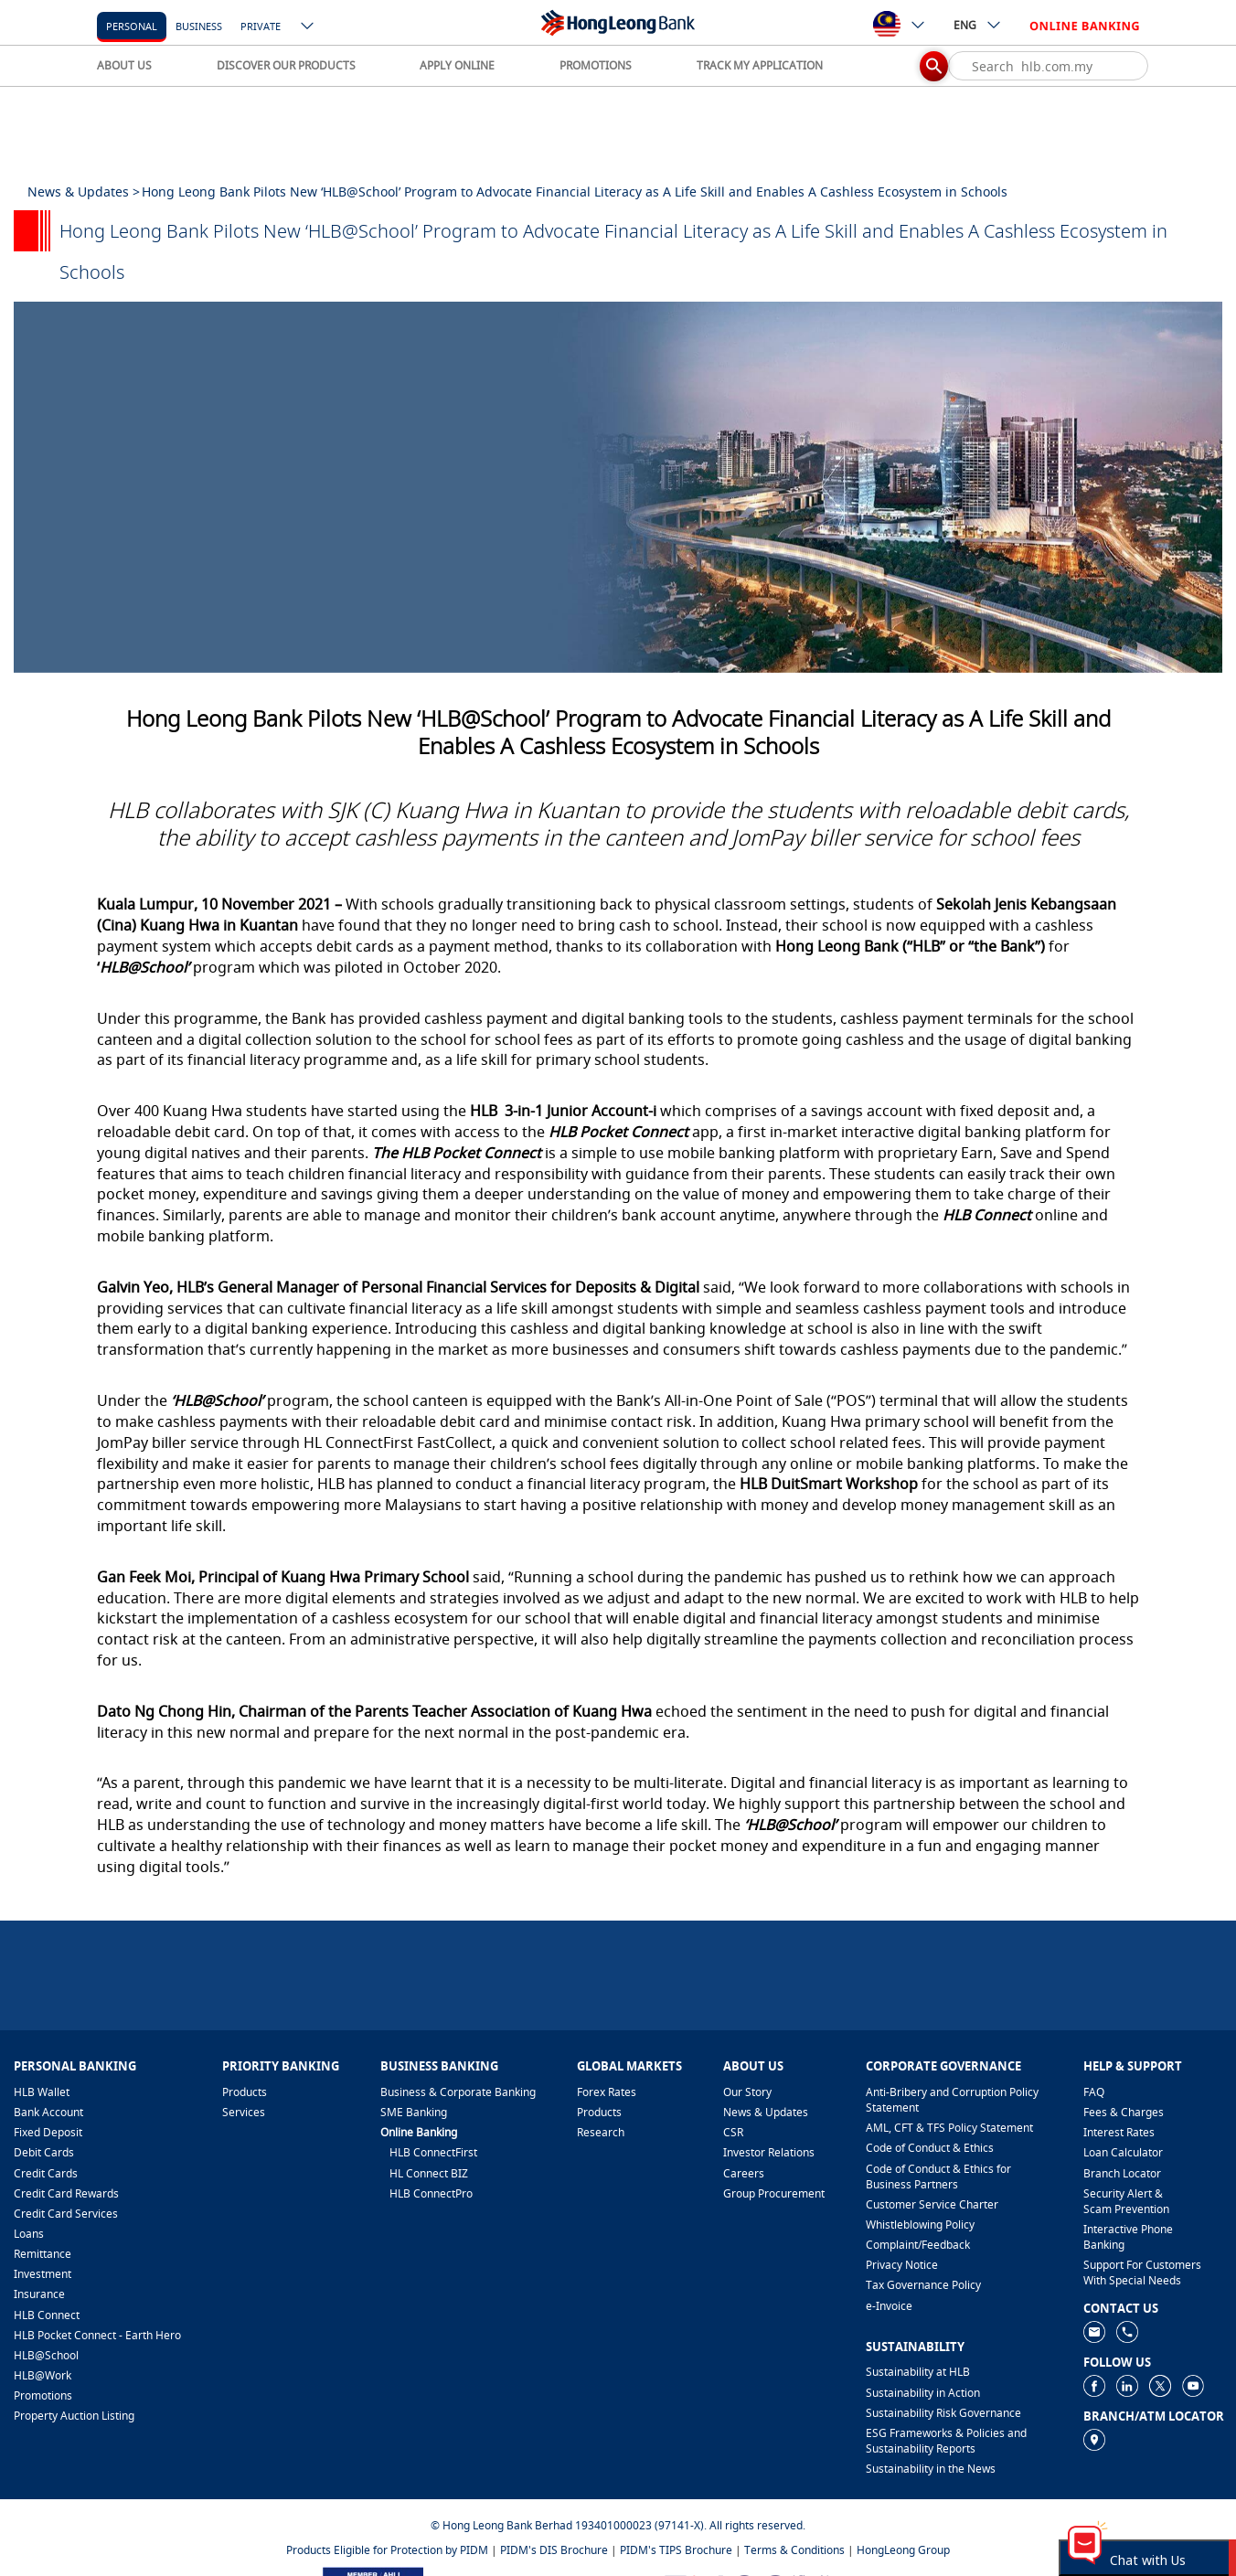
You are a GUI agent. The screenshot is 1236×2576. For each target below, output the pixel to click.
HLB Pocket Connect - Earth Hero (97, 2335)
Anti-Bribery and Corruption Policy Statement (952, 2099)
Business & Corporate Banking (458, 2092)
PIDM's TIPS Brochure (676, 2550)
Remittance (42, 2254)
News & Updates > (83, 191)
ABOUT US (124, 65)
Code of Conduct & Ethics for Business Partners (938, 2176)
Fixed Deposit (48, 2132)
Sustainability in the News (931, 2468)
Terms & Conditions (794, 2550)
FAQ (1093, 2092)
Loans (29, 2233)
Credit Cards (46, 2173)
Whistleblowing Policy (920, 2224)
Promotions (43, 2395)
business (199, 26)
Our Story (747, 2092)
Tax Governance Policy (923, 2285)
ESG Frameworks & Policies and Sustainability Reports (946, 2440)
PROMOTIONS (595, 65)
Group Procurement (774, 2193)
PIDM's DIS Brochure (554, 2550)
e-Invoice (889, 2306)
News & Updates (765, 2112)
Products (244, 2092)
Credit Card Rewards (66, 2193)
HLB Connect (47, 2315)
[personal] (131, 25)
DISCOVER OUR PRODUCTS (286, 65)
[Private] (260, 25)
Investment (42, 2274)
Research (600, 2132)
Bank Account (48, 2112)
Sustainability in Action (923, 2392)
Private (260, 26)
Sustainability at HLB (918, 2371)
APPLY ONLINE (457, 65)
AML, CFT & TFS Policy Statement (949, 2127)
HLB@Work (42, 2375)
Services (243, 2112)
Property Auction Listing (74, 2415)
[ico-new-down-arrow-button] (308, 27)
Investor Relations (769, 2152)
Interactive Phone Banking (1128, 2236)
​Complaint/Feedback (918, 2244)
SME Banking (413, 2112)
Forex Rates (606, 2092)
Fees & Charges (1123, 2112)
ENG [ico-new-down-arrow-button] (978, 24)
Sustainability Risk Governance (943, 2413)
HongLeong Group (903, 2550)
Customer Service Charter (932, 2204)
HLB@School (46, 2355)
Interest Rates (1119, 2132)
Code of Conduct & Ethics (930, 2148)
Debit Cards (44, 2152)
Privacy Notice (902, 2265)
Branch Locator (1122, 2173)
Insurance (39, 2294)
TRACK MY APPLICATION (760, 65)
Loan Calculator (1123, 2152)
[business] (199, 25)
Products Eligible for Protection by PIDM (387, 2550)
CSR (733, 2132)
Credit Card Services (66, 2213)
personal (131, 26)
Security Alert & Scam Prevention (1126, 2201)
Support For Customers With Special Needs (1142, 2272)
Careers (743, 2173)
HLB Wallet (41, 2092)
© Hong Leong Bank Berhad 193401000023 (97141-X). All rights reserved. (618, 2525)
